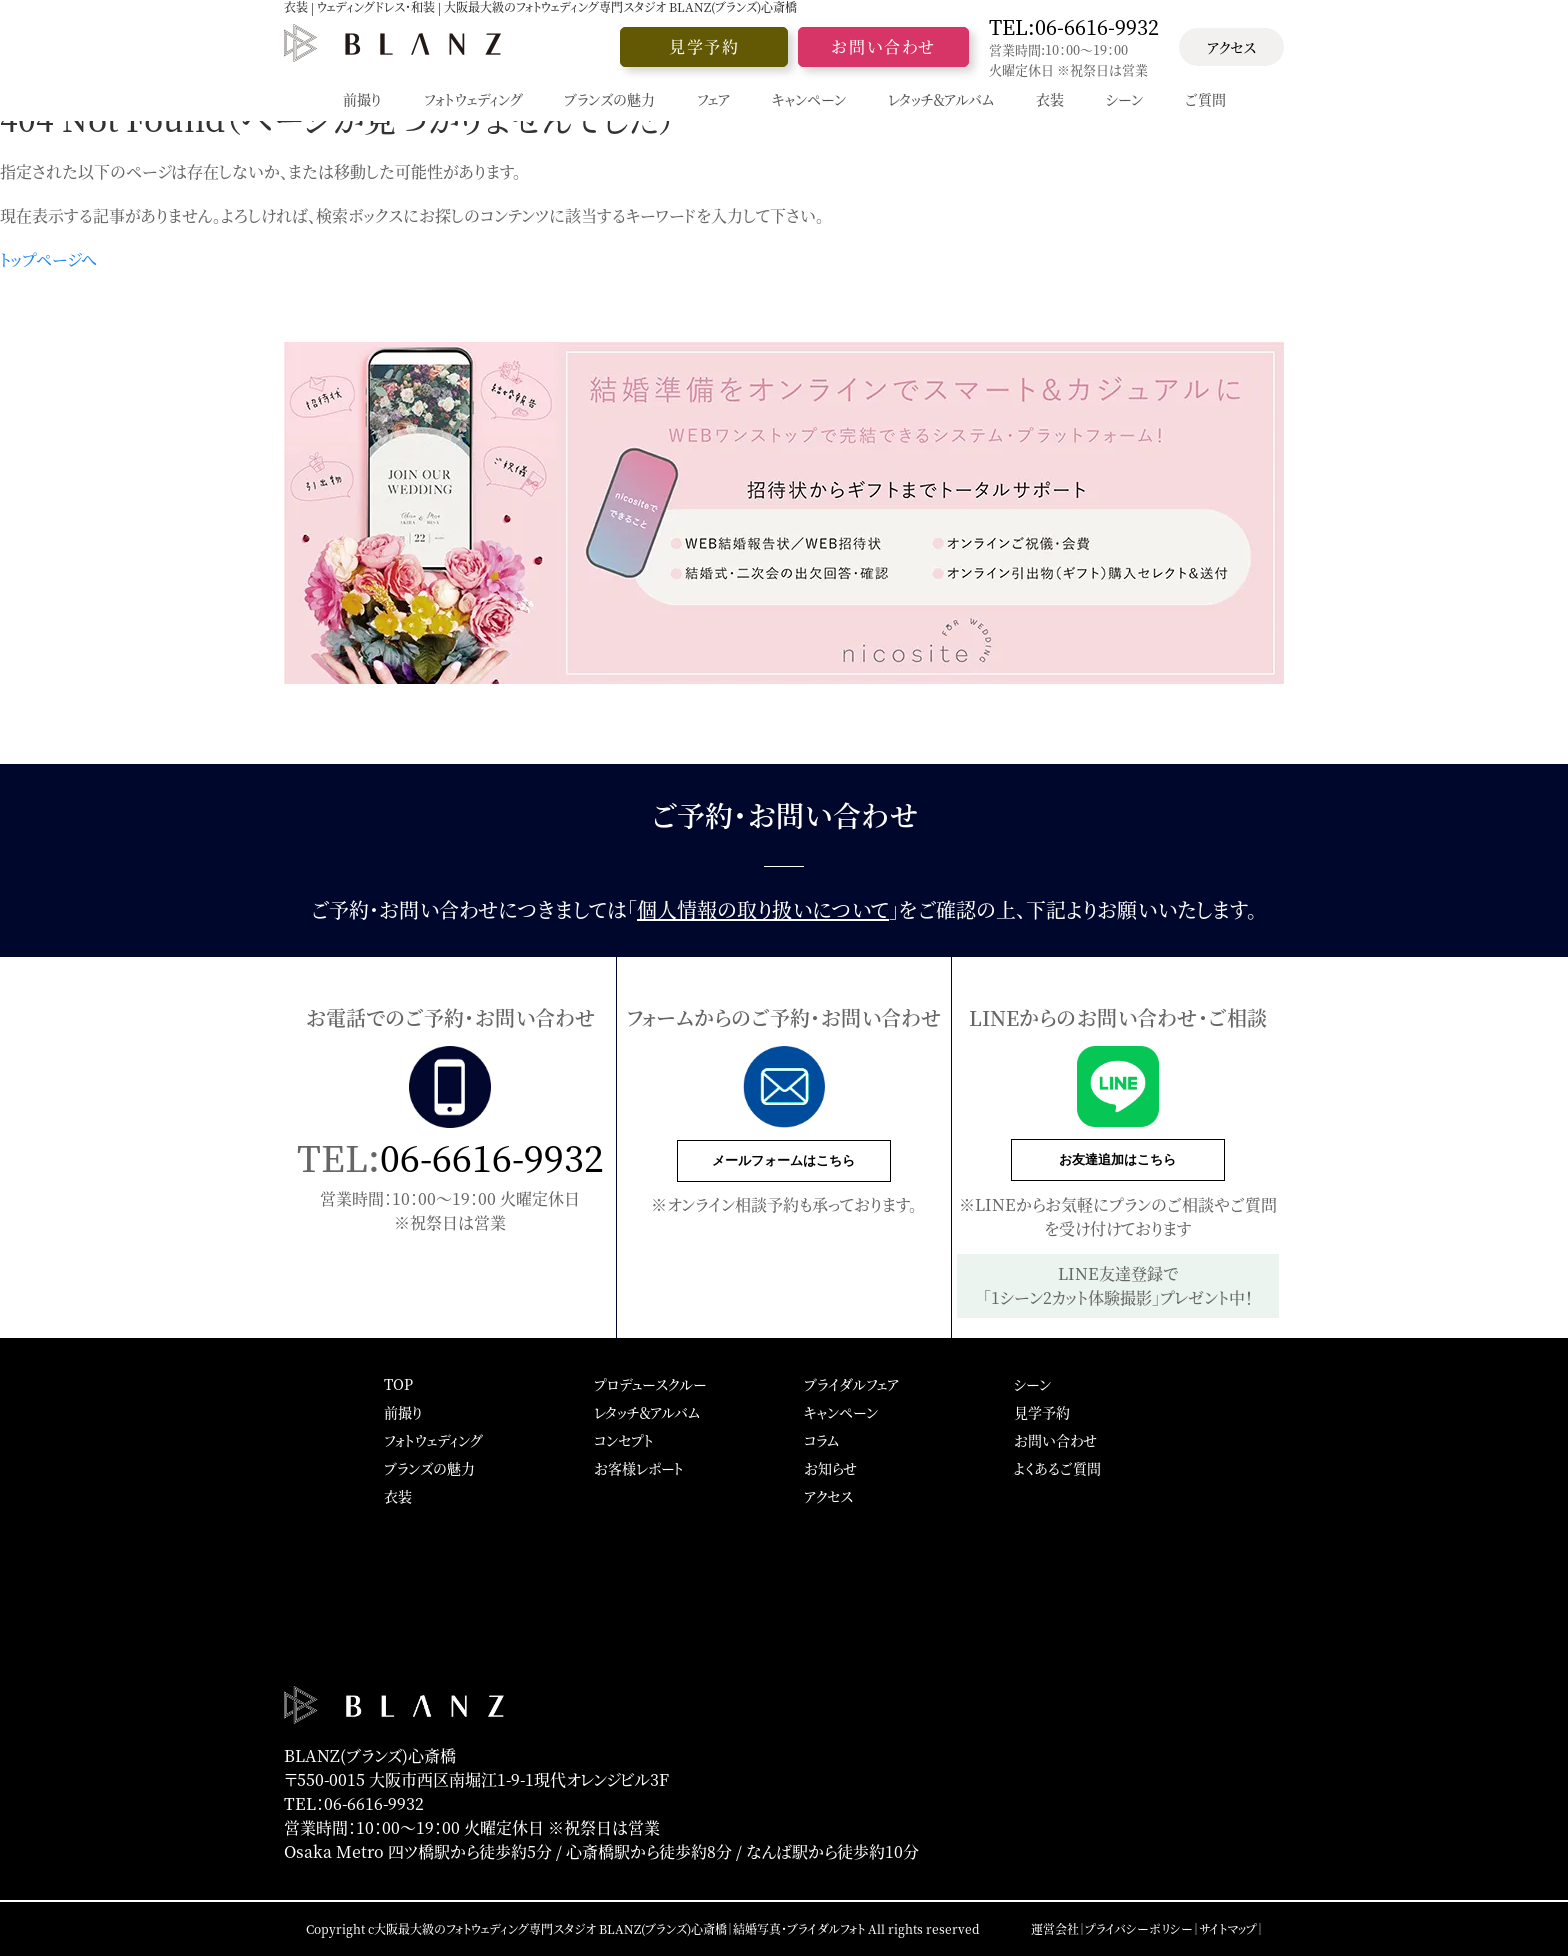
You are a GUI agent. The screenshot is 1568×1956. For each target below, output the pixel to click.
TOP (398, 1384)
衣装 (398, 1496)
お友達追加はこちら (1117, 1159)
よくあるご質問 (1057, 1468)
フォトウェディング (433, 1440)
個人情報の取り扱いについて (763, 909)
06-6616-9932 (492, 1156)
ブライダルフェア (851, 1384)
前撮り (403, 1412)
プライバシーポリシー (1139, 1928)
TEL (1074, 27)
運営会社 (1055, 1928)
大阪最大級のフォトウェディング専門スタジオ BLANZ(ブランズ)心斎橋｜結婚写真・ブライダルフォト (619, 1928)
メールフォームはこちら (783, 1160)
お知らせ (830, 1468)
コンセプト (624, 1440)
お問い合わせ (883, 46)
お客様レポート (639, 1468)
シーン (1032, 1384)
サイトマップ (1228, 1928)
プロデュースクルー (650, 1384)
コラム (821, 1440)
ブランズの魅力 (429, 1468)
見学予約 (704, 46)
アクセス (1231, 47)
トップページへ (48, 259)
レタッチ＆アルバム (647, 1412)
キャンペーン (841, 1412)
